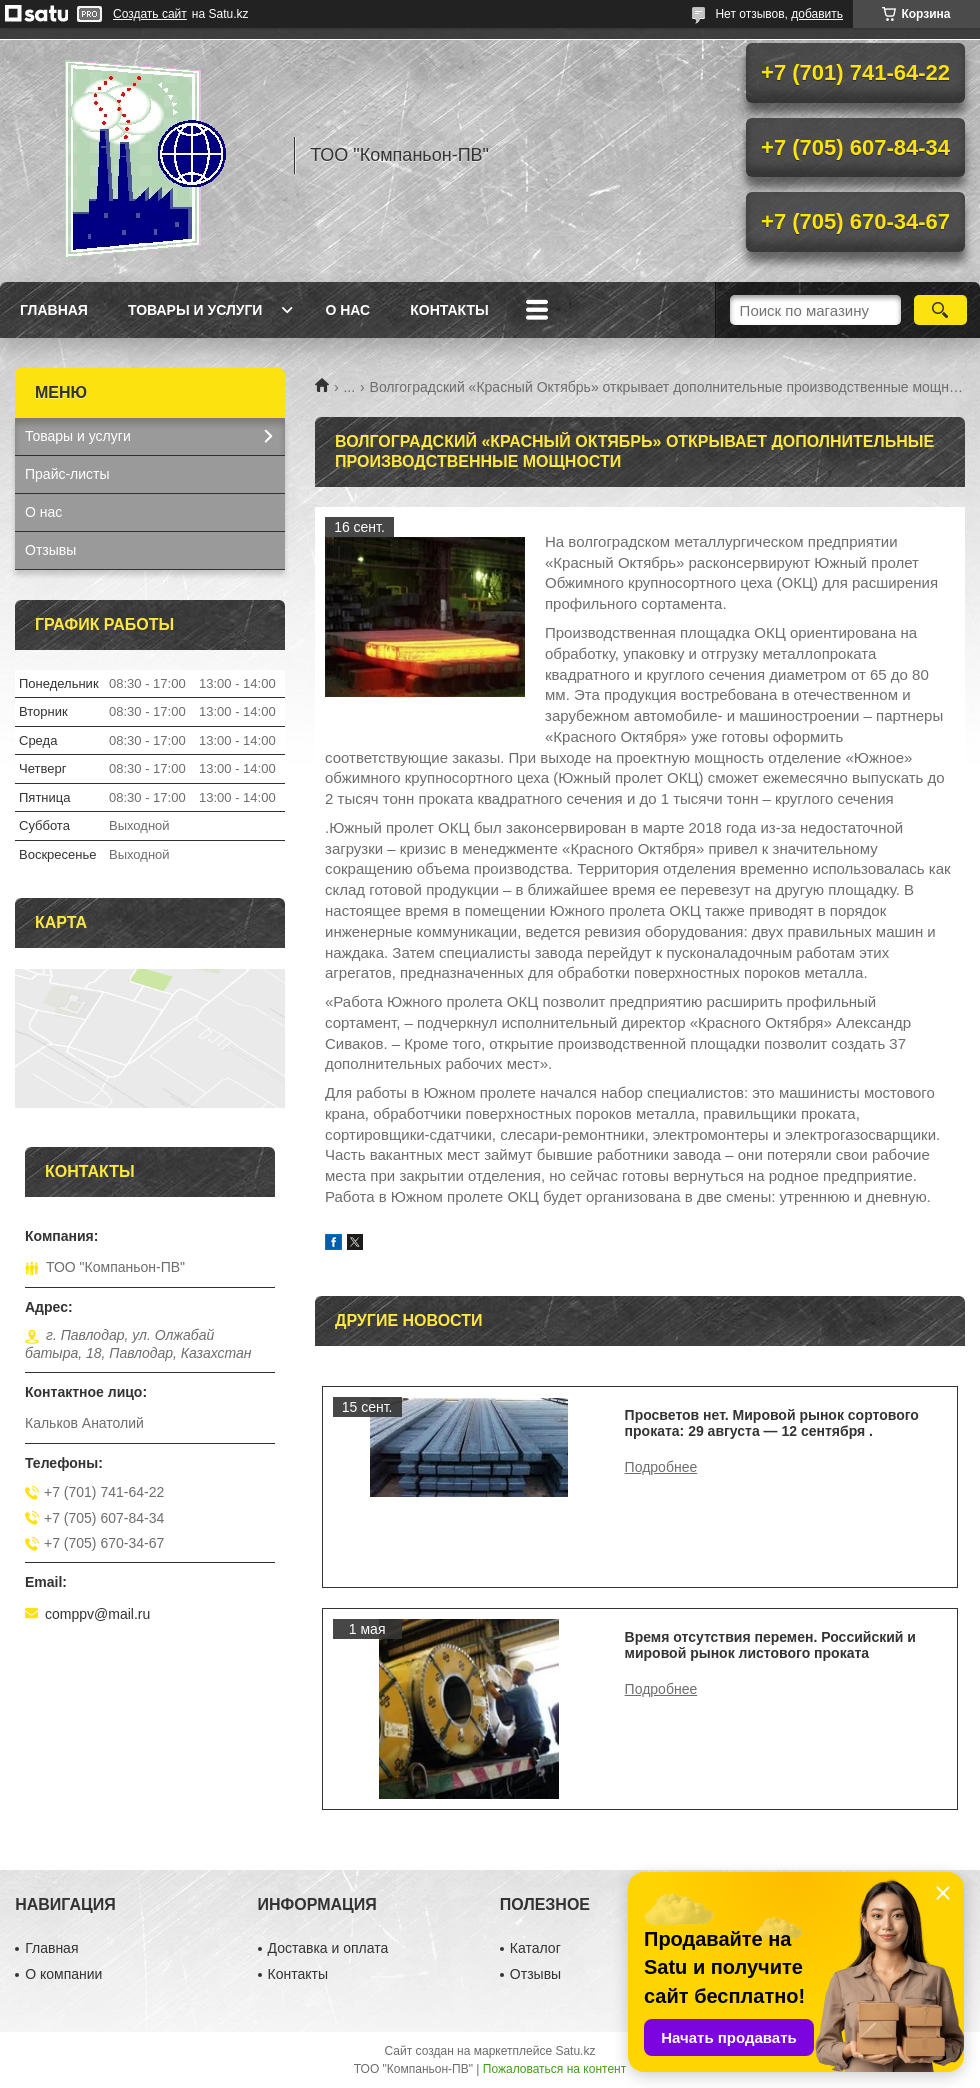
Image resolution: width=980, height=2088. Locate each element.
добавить (817, 14)
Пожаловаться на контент (554, 2069)
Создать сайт (150, 14)
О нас (347, 310)
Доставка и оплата (328, 1948)
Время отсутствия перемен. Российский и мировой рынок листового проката (770, 1645)
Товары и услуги (195, 310)
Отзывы (50, 550)
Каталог (535, 1948)
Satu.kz (575, 2051)
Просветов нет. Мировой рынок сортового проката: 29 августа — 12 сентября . (772, 1423)
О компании (63, 1974)
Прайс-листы (67, 474)
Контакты (449, 310)
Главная (54, 310)
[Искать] (940, 310)
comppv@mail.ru (97, 1614)
